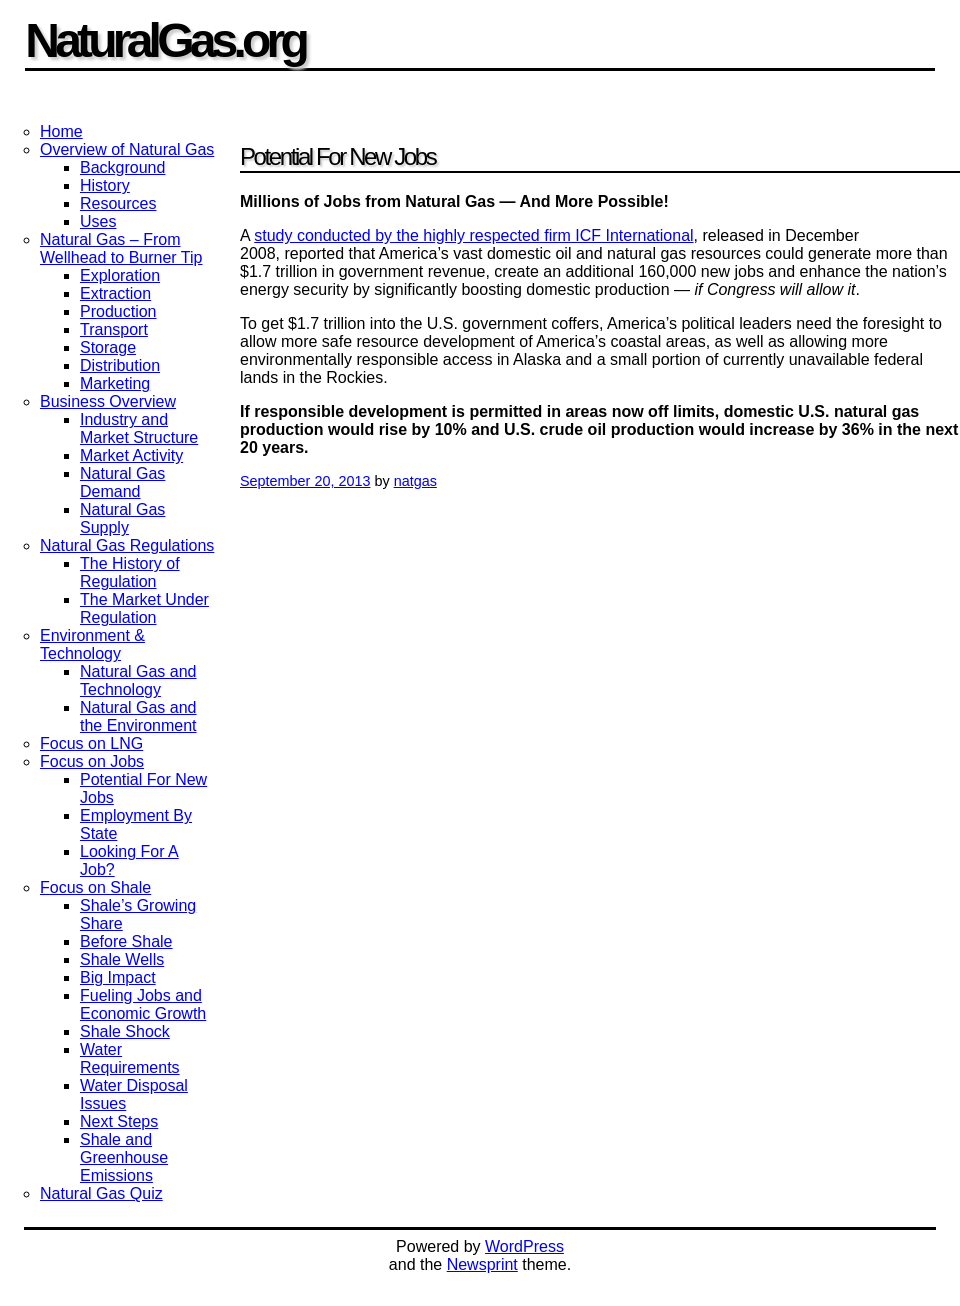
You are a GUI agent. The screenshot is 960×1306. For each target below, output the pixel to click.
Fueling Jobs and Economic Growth (143, 1004)
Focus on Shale (95, 887)
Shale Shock (125, 1031)
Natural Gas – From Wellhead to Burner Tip (121, 248)
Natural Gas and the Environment (138, 716)
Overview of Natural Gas (127, 149)
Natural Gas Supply (122, 518)
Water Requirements (130, 1058)
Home (61, 131)
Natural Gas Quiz (101, 1193)
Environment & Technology (92, 644)
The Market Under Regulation (144, 608)
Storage (108, 347)
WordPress (524, 1246)
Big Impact (118, 977)
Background (122, 167)
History (105, 185)
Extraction (115, 293)
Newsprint (482, 1264)
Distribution (120, 365)
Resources (118, 203)
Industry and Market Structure (139, 428)
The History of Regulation (130, 572)
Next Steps (119, 1121)
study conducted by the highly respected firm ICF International (473, 235)
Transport (114, 329)
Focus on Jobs (92, 761)
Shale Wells (122, 959)
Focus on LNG (91, 743)
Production (118, 311)
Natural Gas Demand (122, 482)
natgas (415, 481)
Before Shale (126, 941)
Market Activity (131, 455)
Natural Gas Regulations (127, 545)
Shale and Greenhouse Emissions (124, 1157)
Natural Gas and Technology (138, 680)
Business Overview (108, 401)
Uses (98, 221)
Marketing (115, 383)
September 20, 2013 (305, 481)
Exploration (120, 275)
